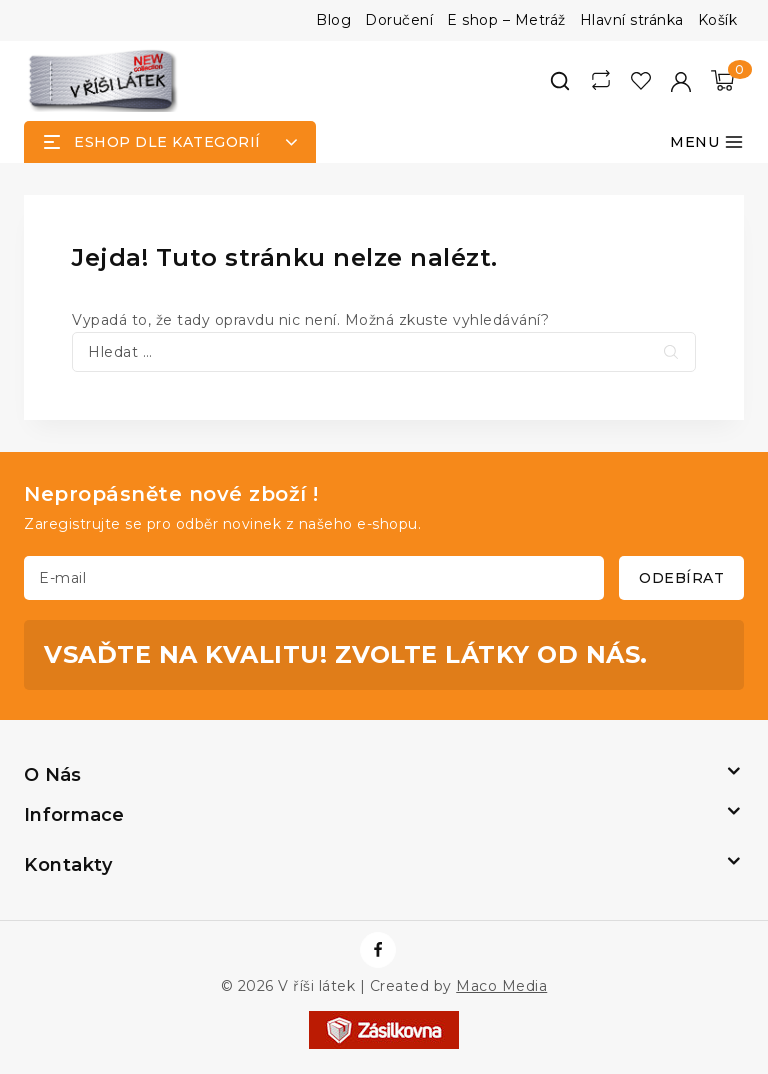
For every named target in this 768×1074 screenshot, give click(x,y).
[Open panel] (170, 142)
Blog (333, 20)
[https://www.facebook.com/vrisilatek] (378, 950)
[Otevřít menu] (707, 142)
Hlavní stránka (632, 20)
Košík (718, 20)
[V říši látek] (104, 80)
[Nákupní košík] (722, 80)
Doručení (399, 20)
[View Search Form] (560, 81)
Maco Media (501, 986)
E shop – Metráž (506, 20)
